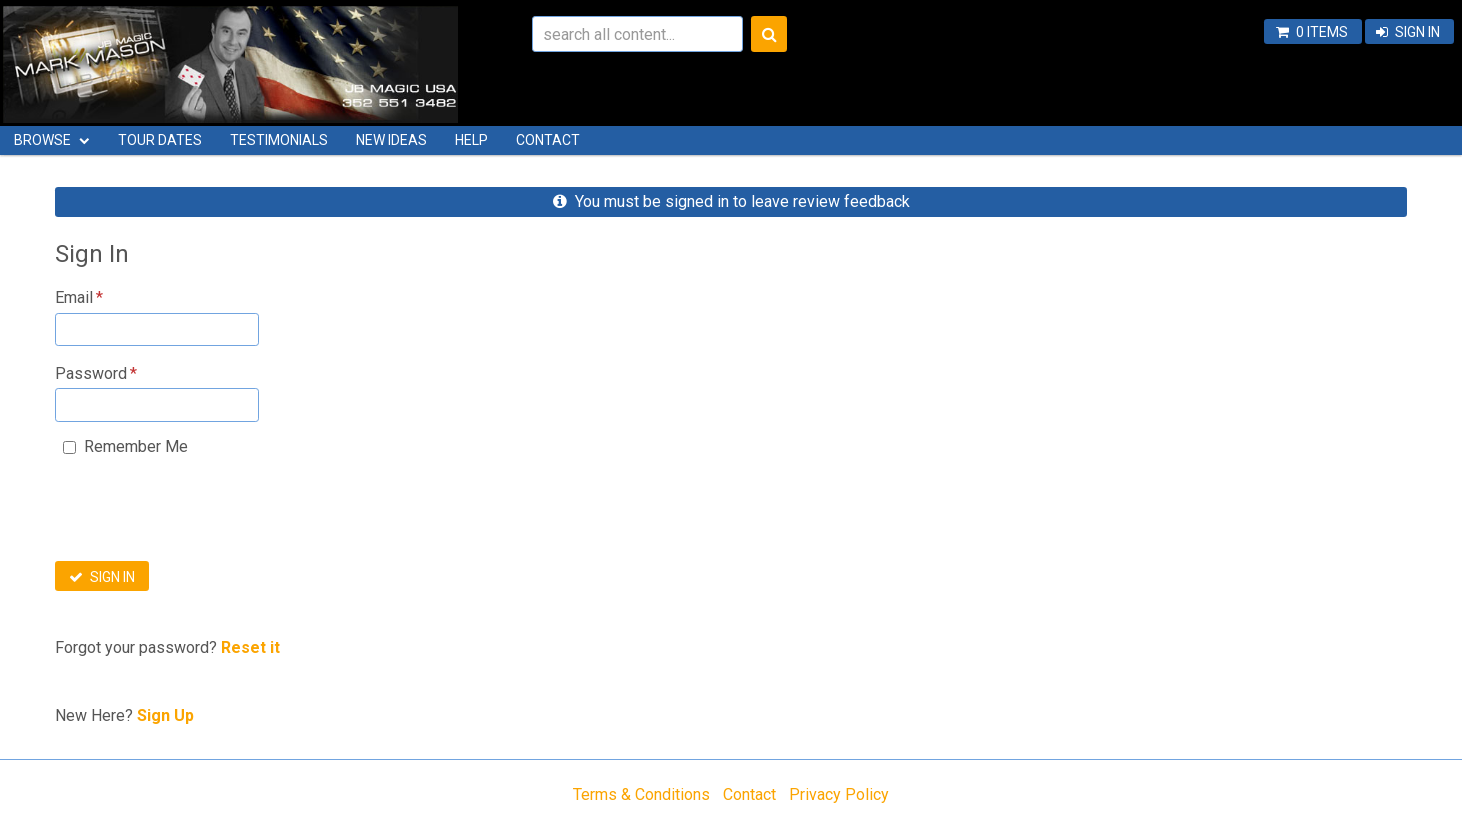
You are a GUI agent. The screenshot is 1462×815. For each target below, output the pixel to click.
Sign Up (165, 715)
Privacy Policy (839, 794)
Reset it (250, 647)
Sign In (1417, 32)
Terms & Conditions (641, 794)
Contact (548, 140)
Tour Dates (160, 140)
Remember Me (136, 446)
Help (471, 140)
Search (769, 34)
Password (91, 373)
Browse (42, 140)
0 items (1322, 32)
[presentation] (207, 515)
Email (74, 297)
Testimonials (279, 140)
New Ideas (391, 140)
